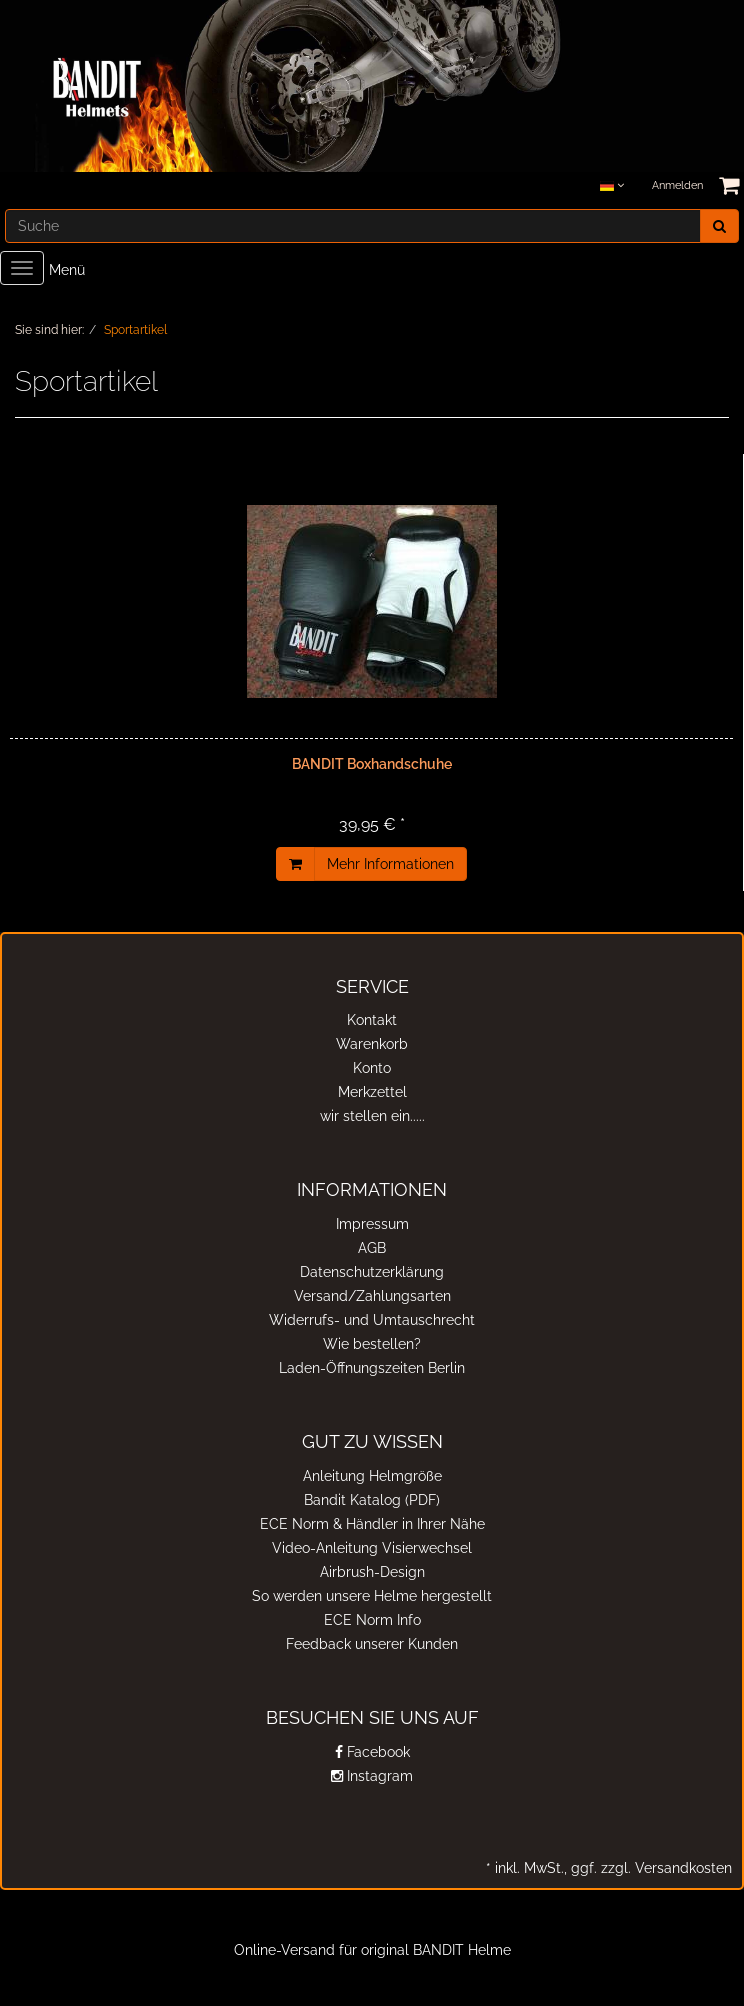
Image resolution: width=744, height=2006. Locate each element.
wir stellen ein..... (372, 1116)
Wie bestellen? (372, 1344)
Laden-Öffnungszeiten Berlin (372, 1368)
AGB (372, 1248)
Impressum (372, 1224)
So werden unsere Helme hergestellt (372, 1596)
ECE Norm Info (372, 1620)
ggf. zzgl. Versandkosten (649, 1868)
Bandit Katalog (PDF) (372, 1500)
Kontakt (372, 1020)
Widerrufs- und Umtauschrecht (372, 1320)
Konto (372, 1068)
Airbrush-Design (372, 1572)
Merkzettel (372, 1092)
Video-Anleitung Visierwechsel (372, 1548)
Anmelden (677, 185)
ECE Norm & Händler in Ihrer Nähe (372, 1524)
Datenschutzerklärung (372, 1272)
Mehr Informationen (390, 864)
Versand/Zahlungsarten (372, 1296)
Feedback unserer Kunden (372, 1644)
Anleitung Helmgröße (372, 1476)
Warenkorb (372, 1044)
